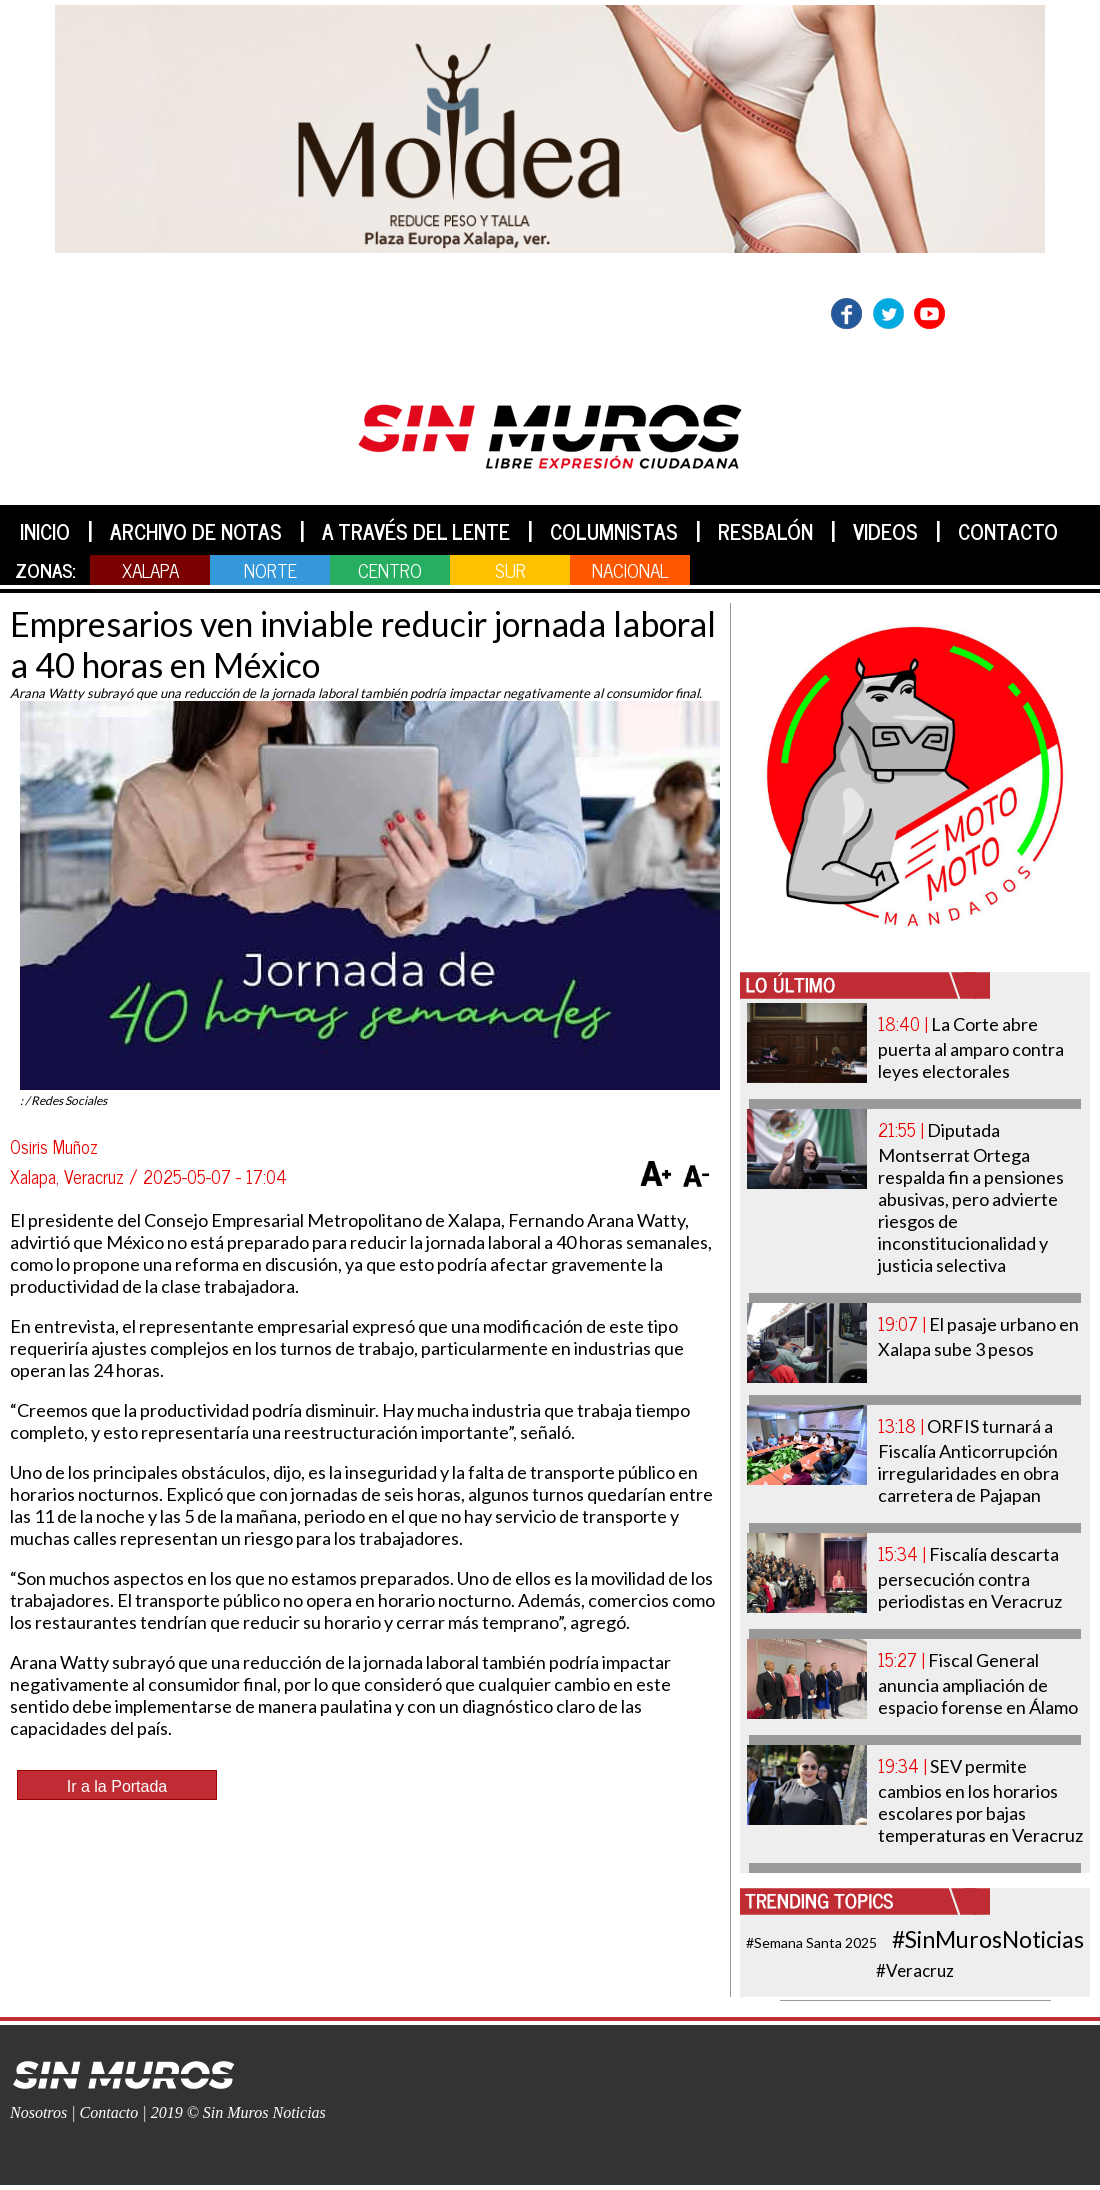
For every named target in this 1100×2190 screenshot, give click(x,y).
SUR (510, 569)
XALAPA (150, 569)
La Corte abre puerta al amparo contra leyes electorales (971, 1047)
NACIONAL (630, 569)
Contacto (109, 2112)
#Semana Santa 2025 (811, 1942)
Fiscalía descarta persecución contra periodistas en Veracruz (970, 1577)
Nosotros (38, 2112)
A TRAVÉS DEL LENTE (416, 531)
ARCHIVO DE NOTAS (196, 531)
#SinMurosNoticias (988, 1939)
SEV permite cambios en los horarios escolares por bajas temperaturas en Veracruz (980, 1800)
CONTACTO (1008, 531)
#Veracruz (915, 1970)
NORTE (270, 569)
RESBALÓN (765, 531)
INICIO (45, 531)
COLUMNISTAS (614, 531)
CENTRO (390, 569)
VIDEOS (885, 531)
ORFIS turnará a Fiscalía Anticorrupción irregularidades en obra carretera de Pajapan (968, 1460)
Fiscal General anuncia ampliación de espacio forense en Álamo (978, 1683)
